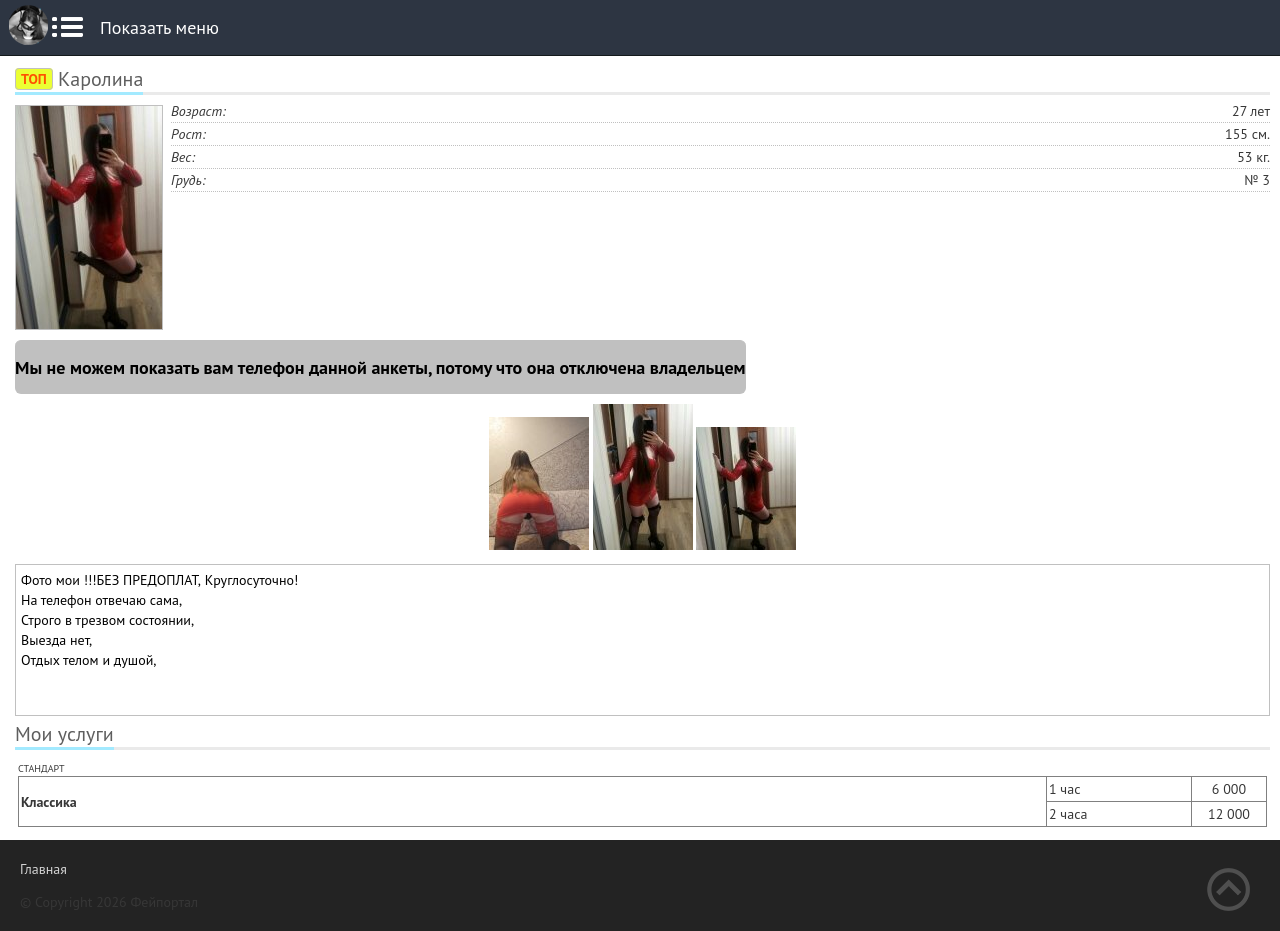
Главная (43, 869)
